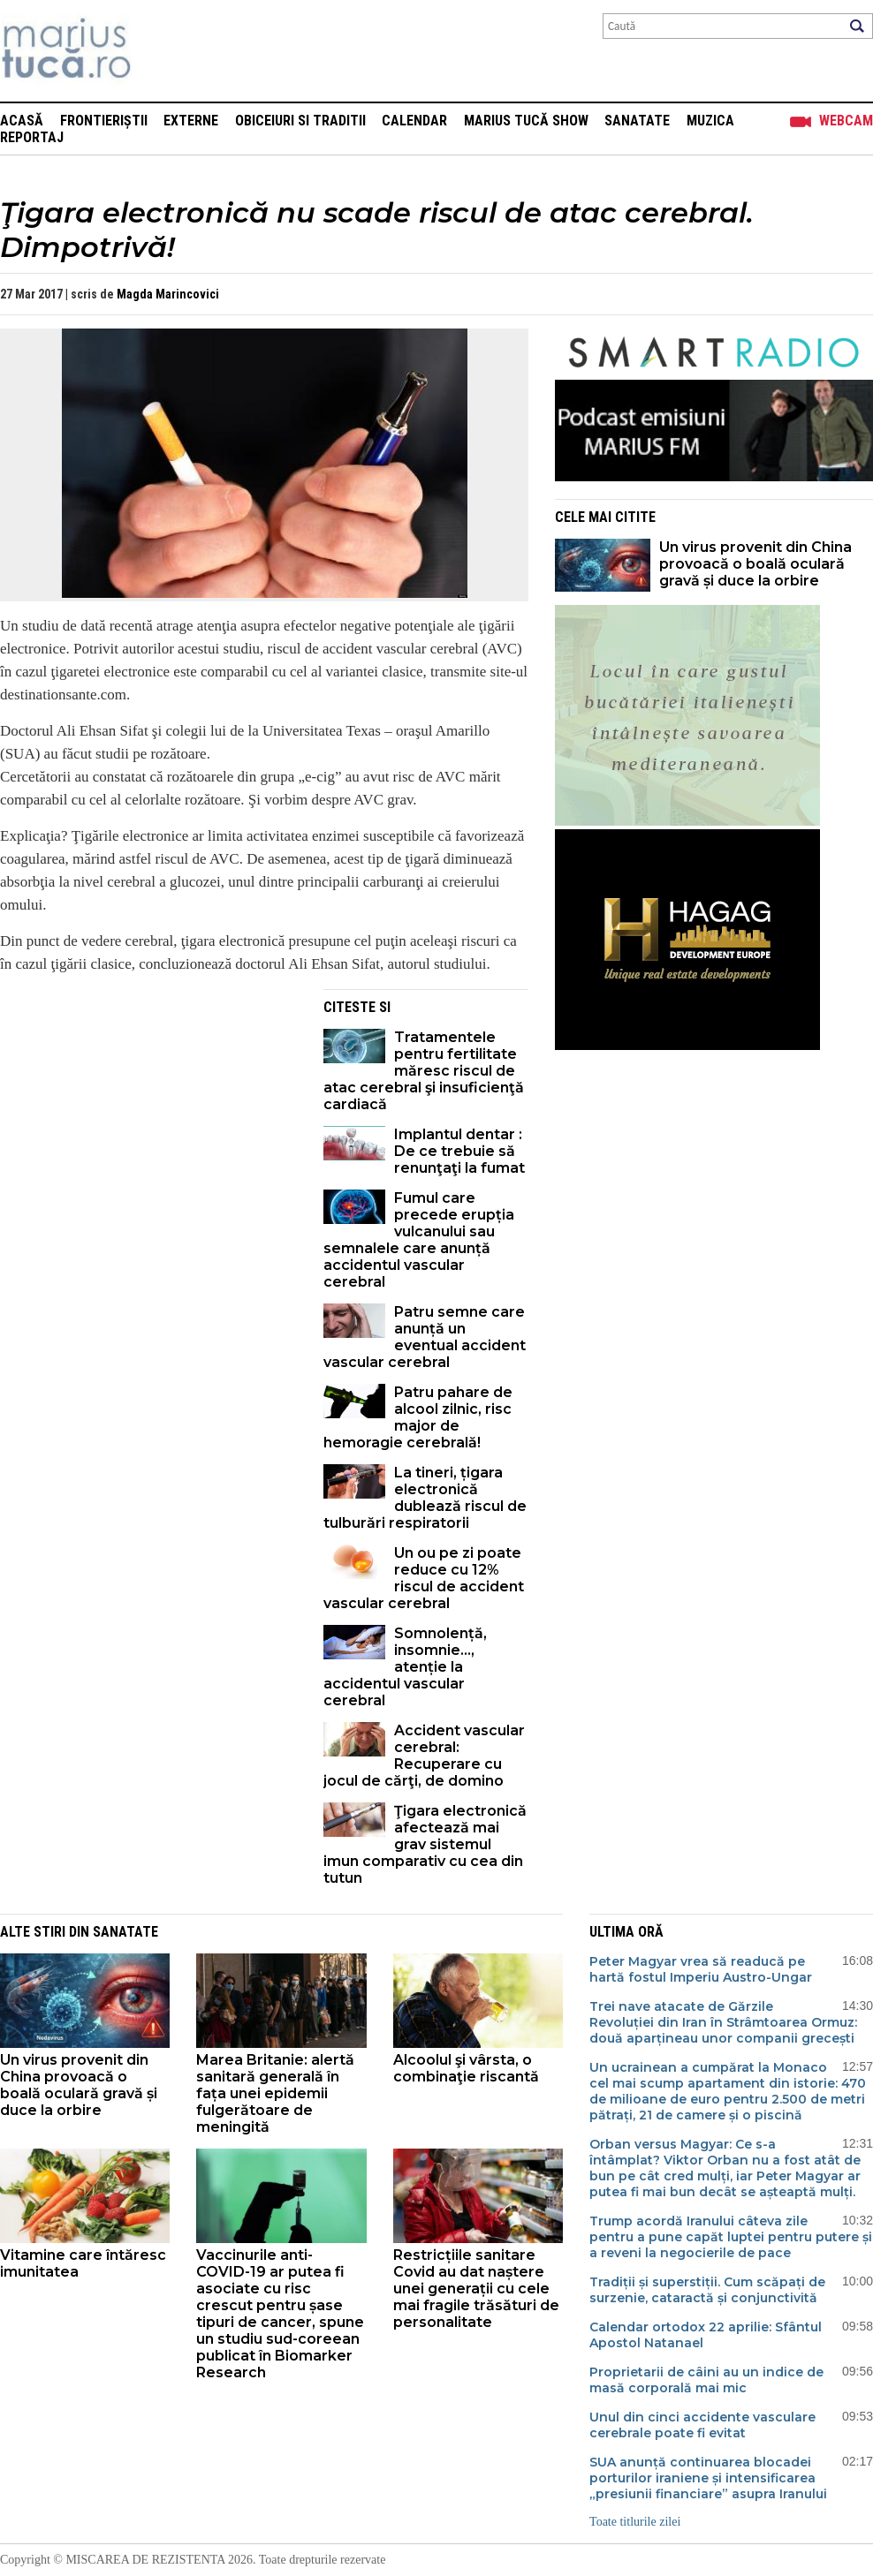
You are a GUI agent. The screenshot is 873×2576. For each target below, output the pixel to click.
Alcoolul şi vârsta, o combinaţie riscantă (466, 2068)
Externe (190, 120)
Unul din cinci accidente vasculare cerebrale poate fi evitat (702, 2425)
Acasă (21, 120)
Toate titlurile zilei (634, 2521)
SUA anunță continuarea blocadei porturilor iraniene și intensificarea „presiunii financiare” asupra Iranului (708, 2478)
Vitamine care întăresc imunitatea (83, 2263)
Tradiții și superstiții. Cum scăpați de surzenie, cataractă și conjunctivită (707, 2290)
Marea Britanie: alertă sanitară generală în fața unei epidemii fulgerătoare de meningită (275, 2093)
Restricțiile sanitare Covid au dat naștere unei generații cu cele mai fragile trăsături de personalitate (476, 2288)
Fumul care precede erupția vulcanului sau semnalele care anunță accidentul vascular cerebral (418, 1240)
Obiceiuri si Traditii (300, 120)
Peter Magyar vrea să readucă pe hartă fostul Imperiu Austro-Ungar (700, 1969)
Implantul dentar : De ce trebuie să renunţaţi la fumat (459, 1151)
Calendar (414, 120)
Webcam (846, 120)
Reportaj (32, 137)
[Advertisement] (148, 1112)
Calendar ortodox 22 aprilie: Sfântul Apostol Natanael (705, 2335)
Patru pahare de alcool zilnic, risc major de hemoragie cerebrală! (417, 1417)
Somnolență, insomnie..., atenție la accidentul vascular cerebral (405, 1667)
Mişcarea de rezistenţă (161, 50)
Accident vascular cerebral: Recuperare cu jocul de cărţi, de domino (424, 1755)
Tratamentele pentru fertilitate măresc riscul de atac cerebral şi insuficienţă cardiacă (423, 1071)
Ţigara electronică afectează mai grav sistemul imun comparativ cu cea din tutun (425, 1844)
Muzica (710, 120)
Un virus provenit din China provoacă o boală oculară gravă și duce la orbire (755, 564)
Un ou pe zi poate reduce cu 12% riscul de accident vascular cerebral (423, 1578)
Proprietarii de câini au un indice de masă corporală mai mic (706, 2380)
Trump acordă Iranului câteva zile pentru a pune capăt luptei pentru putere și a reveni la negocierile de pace (730, 2237)
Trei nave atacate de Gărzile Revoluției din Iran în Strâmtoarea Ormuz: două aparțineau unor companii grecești (723, 2022)
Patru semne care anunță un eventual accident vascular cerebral (424, 1337)
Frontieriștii (104, 120)
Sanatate (637, 120)
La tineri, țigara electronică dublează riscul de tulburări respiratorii (425, 1497)
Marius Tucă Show (526, 120)
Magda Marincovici (168, 294)
